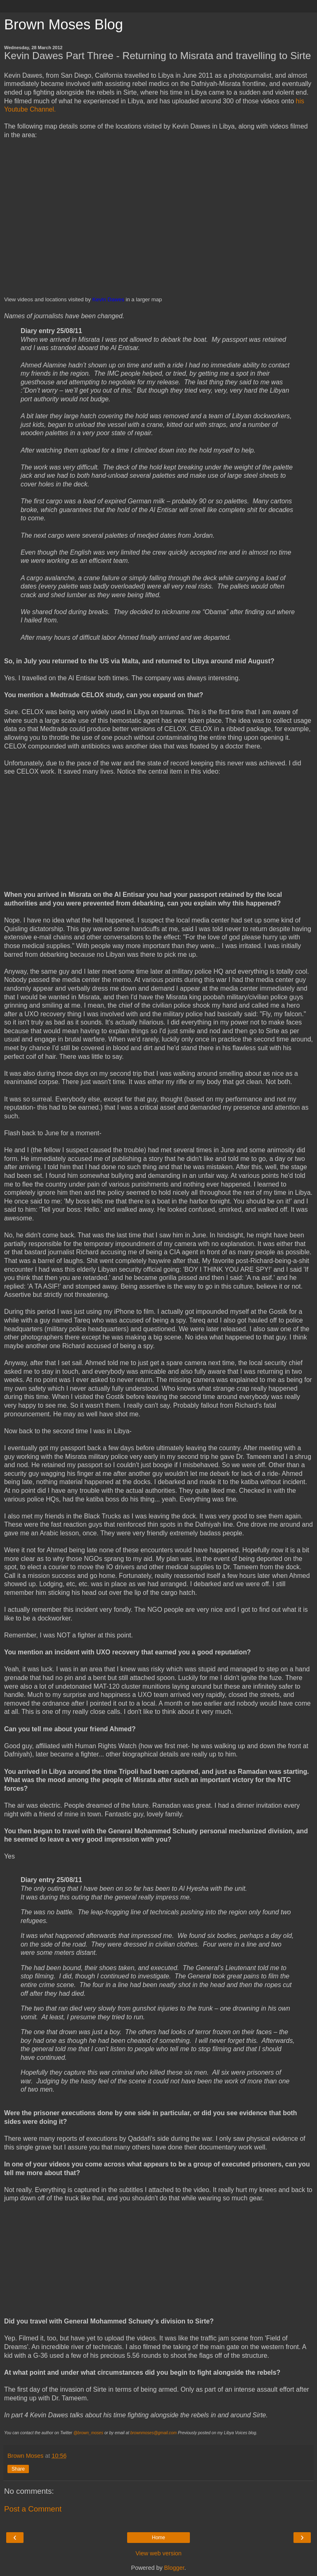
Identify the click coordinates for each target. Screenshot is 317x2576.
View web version (158, 2553)
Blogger (174, 2567)
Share (18, 2469)
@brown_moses (88, 2433)
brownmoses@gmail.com (153, 2433)
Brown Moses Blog (63, 24)
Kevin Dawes (108, 299)
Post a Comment (33, 2509)
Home (158, 2537)
